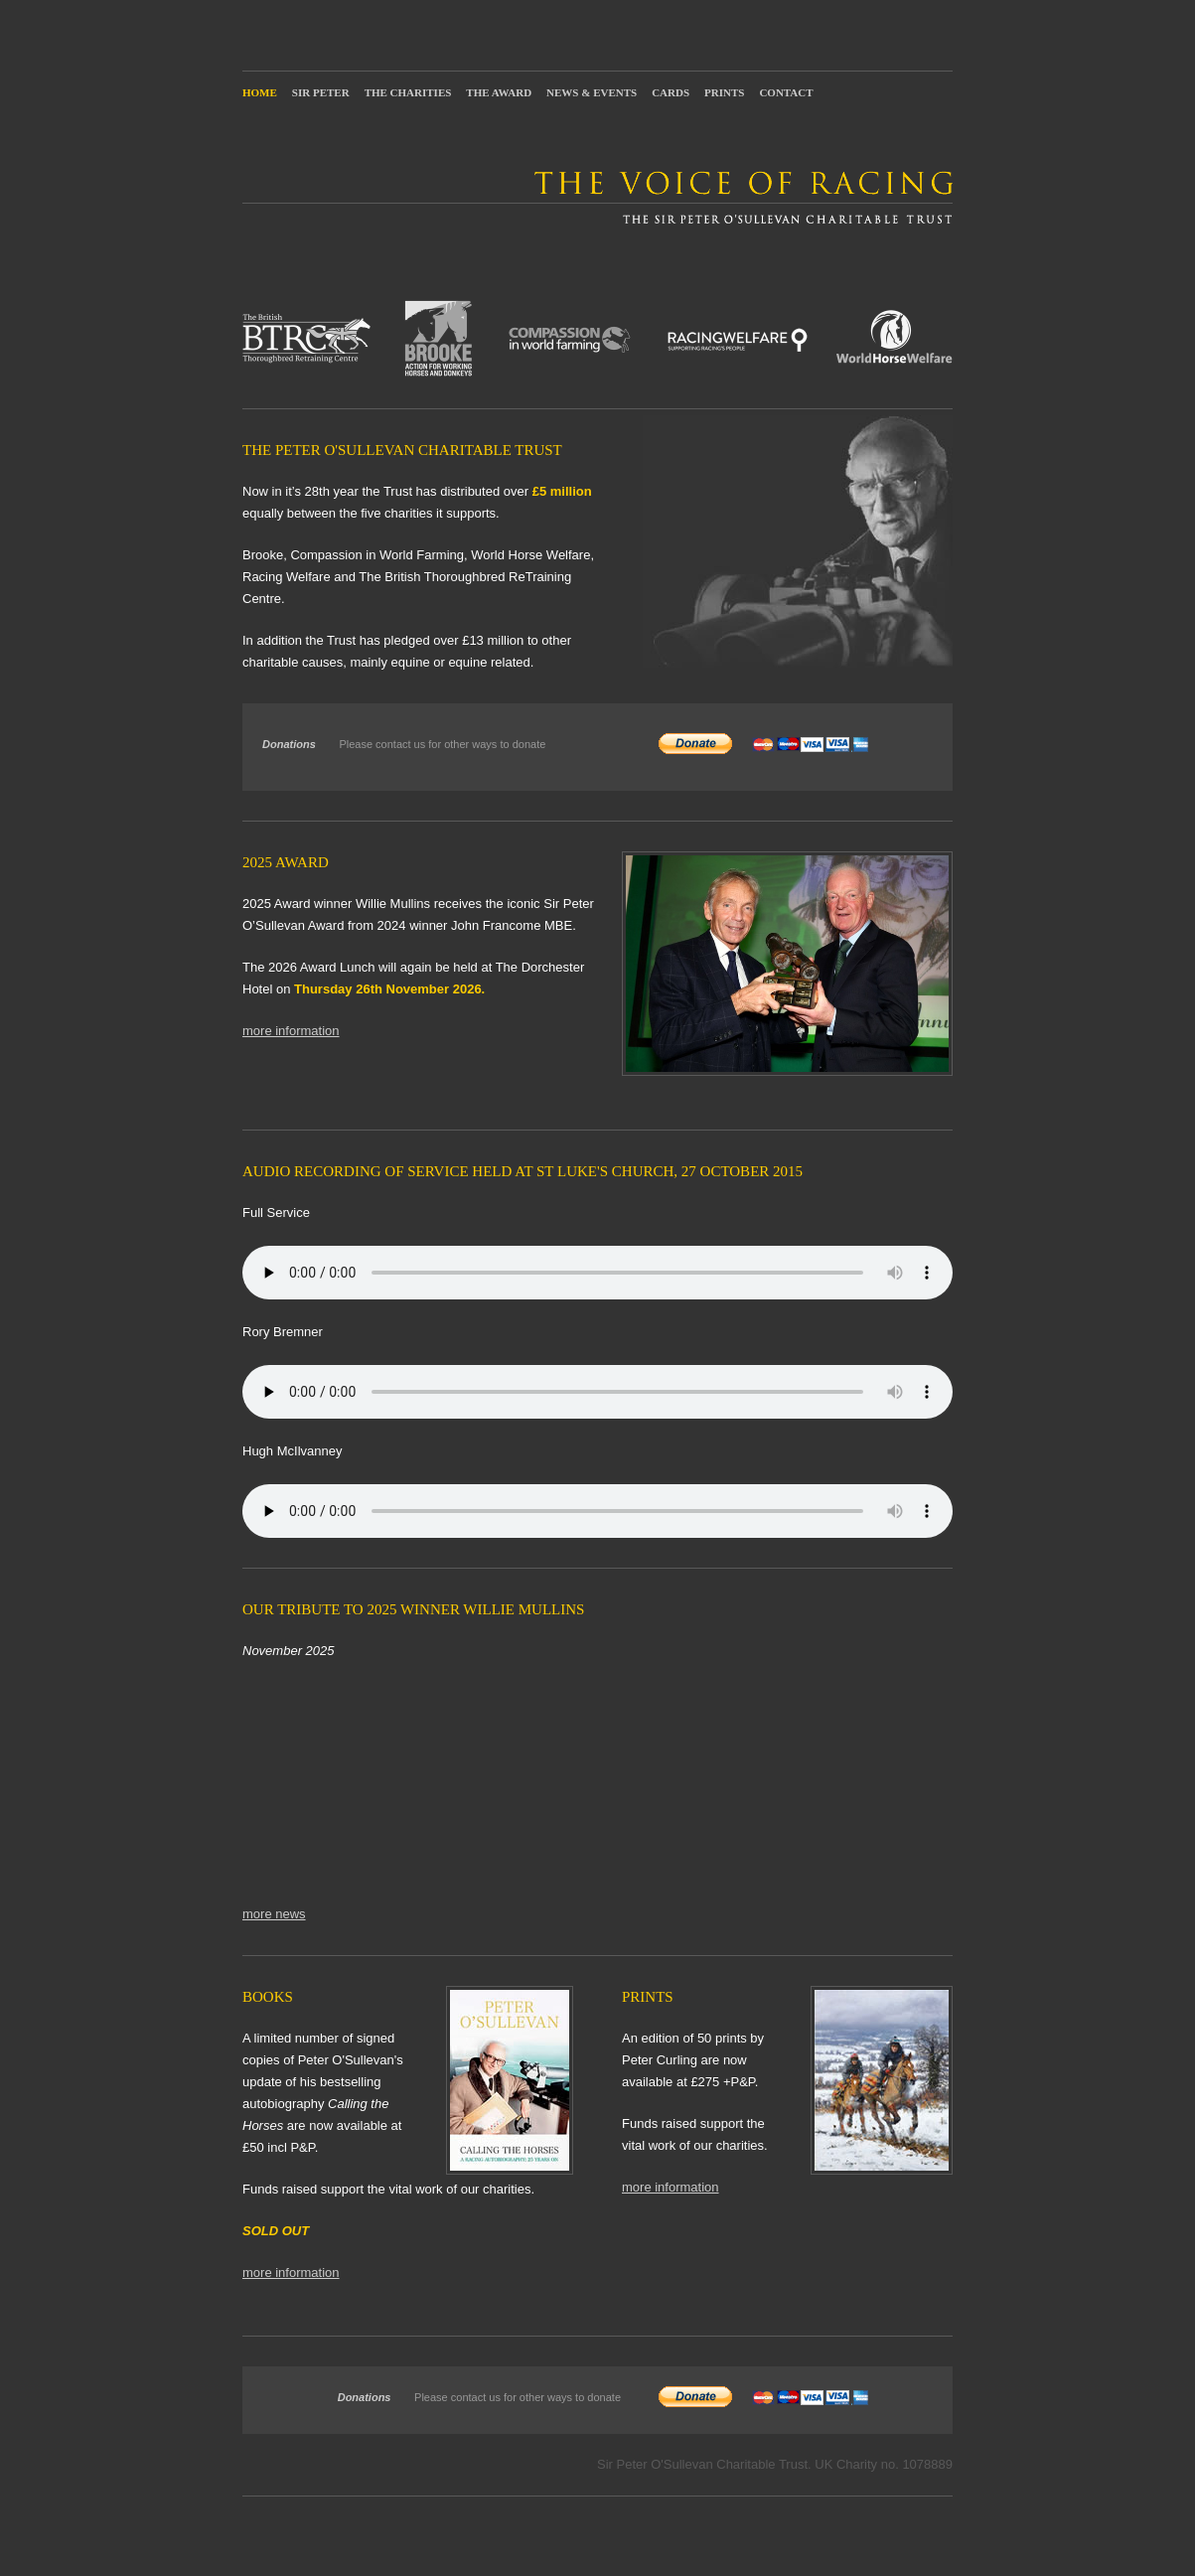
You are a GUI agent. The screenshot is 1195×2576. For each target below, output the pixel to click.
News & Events (591, 92)
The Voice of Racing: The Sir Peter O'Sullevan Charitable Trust (597, 197)
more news (274, 1913)
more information (291, 1030)
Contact (786, 92)
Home (259, 92)
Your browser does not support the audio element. (597, 1272)
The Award (498, 92)
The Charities (408, 92)
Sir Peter (321, 92)
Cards (670, 92)
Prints (724, 92)
